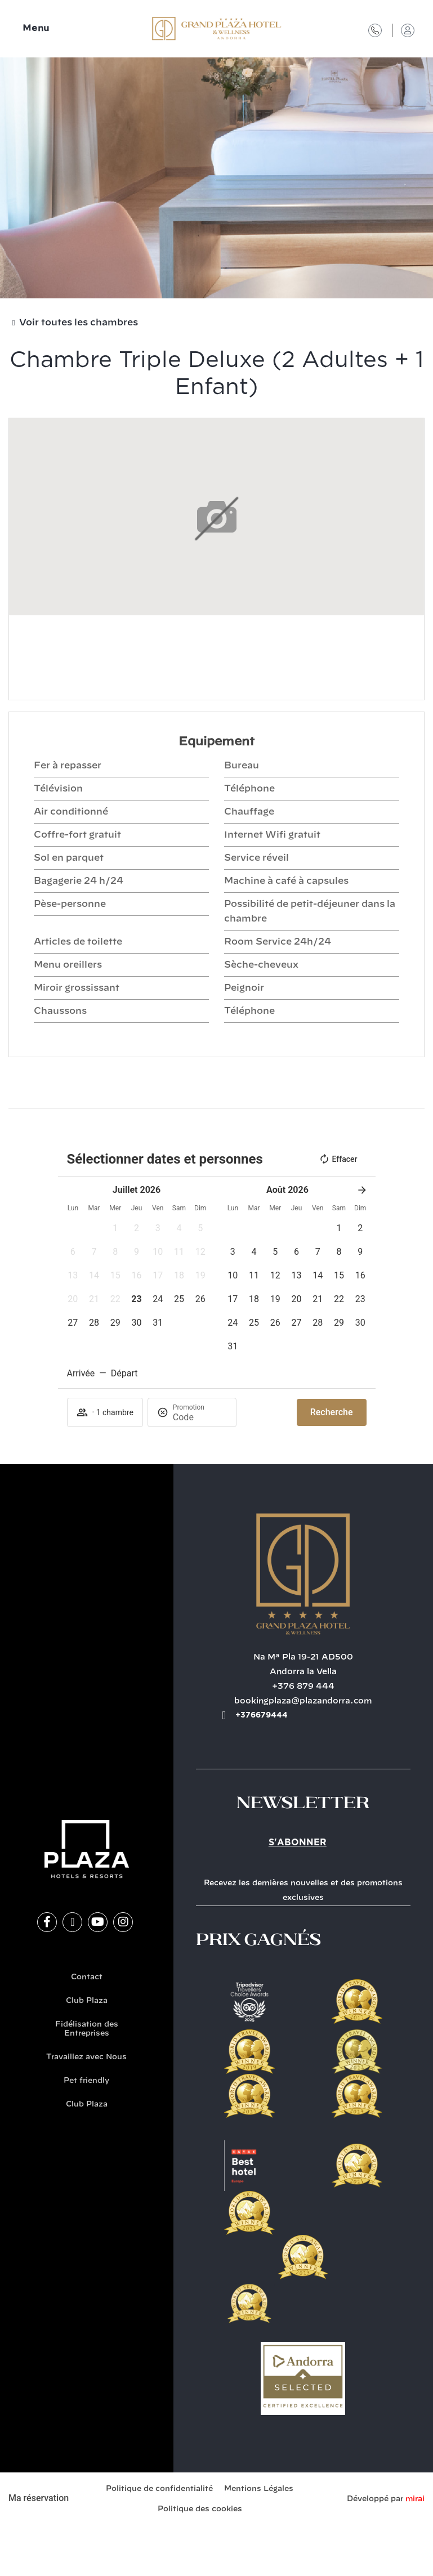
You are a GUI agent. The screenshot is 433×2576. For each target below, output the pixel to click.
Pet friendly (86, 2081)
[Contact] (375, 30)
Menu (36, 28)
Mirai (415, 2499)
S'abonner (298, 1842)
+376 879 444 (303, 1686)
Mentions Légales (258, 2489)
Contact (86, 1977)
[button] (115, 1228)
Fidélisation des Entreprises (86, 2029)
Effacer (338, 1159)
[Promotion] (200, 1417)
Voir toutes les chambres (78, 322)
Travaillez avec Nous (86, 2057)
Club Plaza (87, 2001)
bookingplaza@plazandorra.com (303, 1701)
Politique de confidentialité (159, 2489)
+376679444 (261, 1715)
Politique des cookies (200, 2509)
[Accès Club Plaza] (407, 30)
